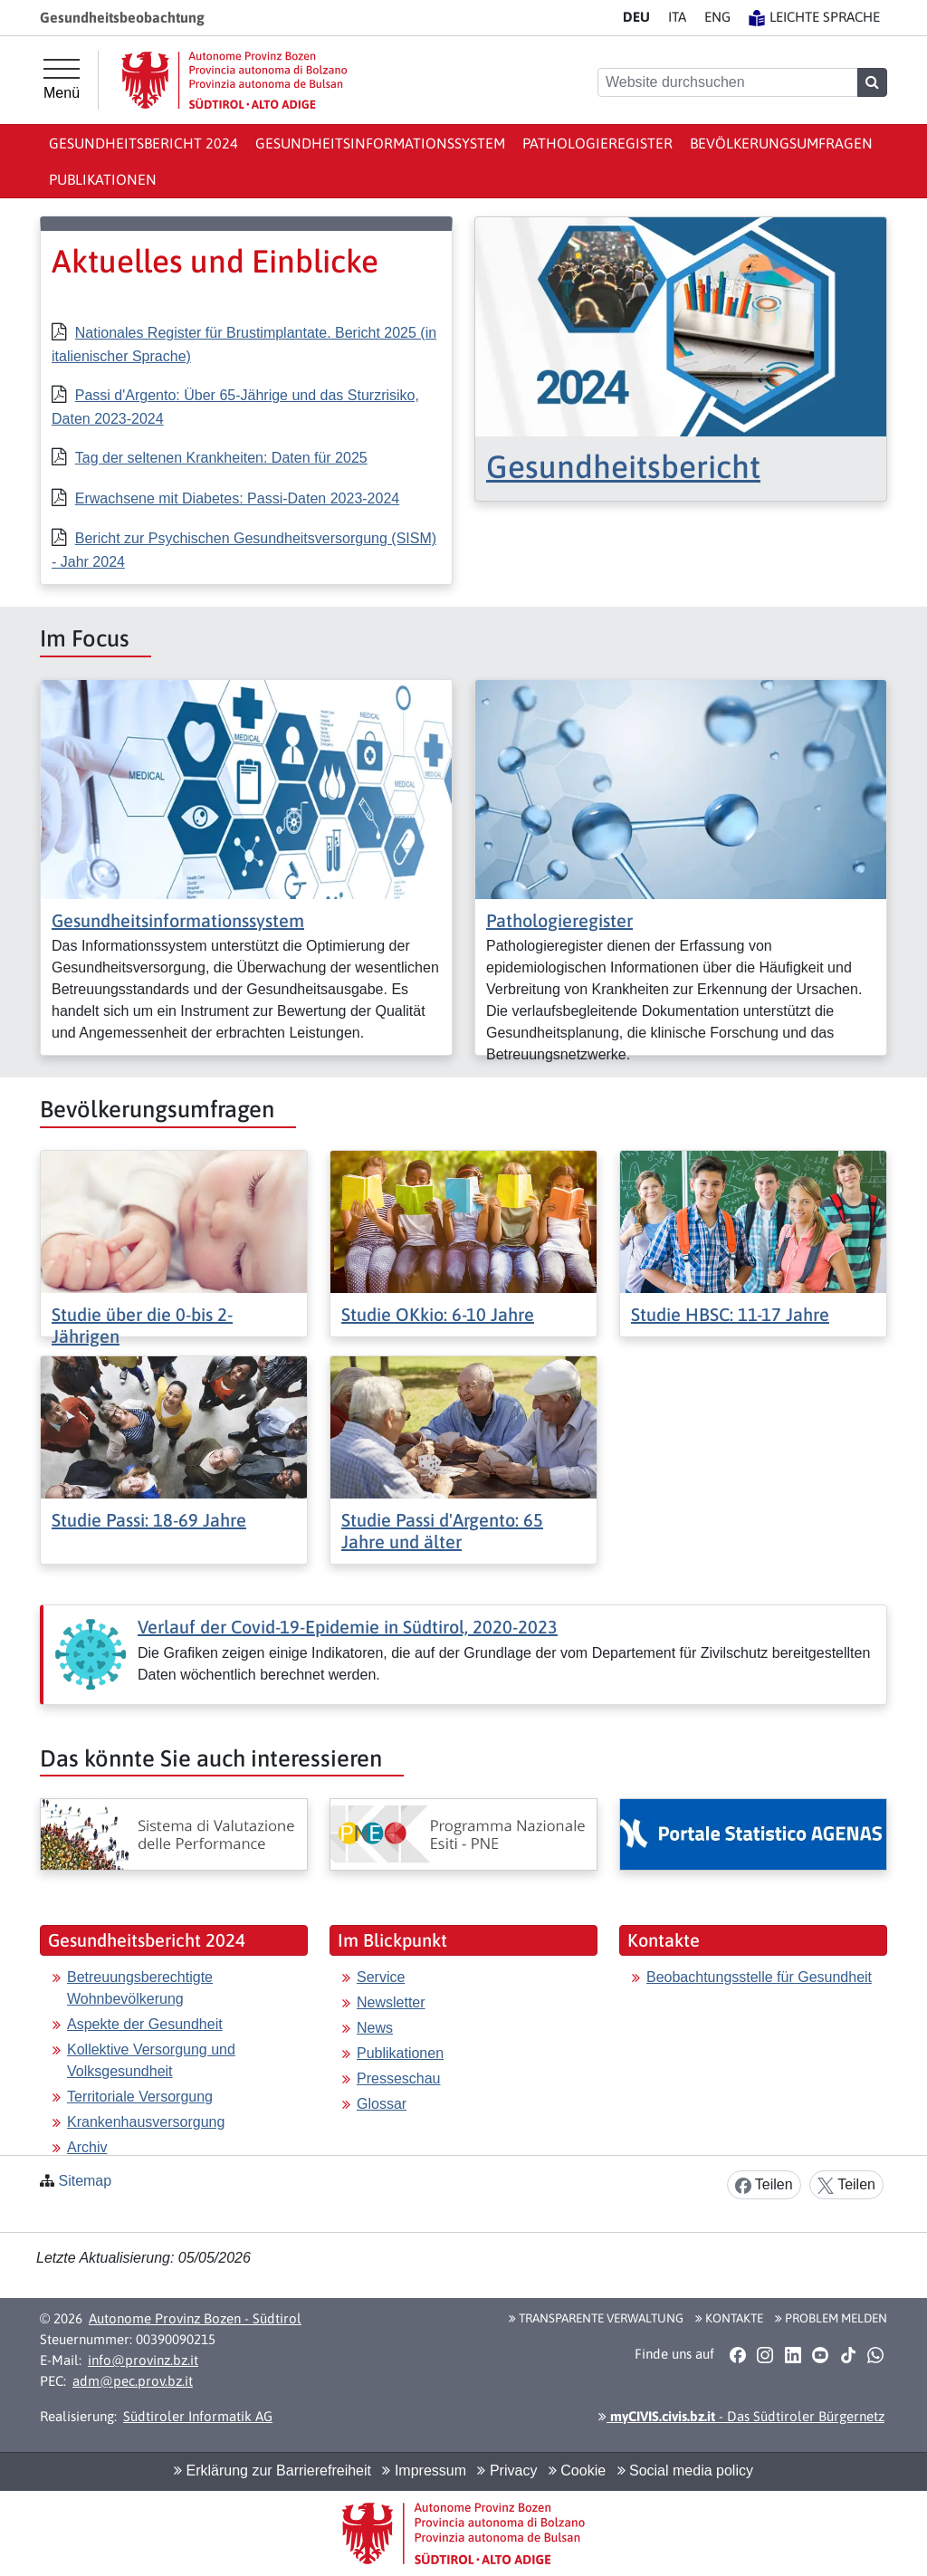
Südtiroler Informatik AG (197, 2416)
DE (636, 16)
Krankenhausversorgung (146, 2122)
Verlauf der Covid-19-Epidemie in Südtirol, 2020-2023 (348, 1626)
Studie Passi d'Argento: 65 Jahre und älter (442, 1530)
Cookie (577, 2470)
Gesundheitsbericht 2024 (143, 143)
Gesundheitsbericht (623, 466)
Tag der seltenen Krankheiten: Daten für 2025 (221, 457)
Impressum (424, 2470)
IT (677, 16)
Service (381, 1977)
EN (717, 16)
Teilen (764, 2185)
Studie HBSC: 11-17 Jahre (730, 1314)
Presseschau (399, 2078)
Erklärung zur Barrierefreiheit (272, 2470)
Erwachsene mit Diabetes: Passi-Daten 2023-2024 (237, 498)
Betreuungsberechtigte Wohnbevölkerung (140, 1987)
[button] (737, 2355)
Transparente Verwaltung (596, 2318)
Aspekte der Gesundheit (145, 2024)
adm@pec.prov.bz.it (132, 2381)
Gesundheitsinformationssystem (380, 143)
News (375, 2027)
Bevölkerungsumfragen (781, 143)
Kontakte (729, 2318)
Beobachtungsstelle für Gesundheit (759, 1977)
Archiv (87, 2147)
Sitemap (84, 2180)
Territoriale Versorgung (140, 2096)
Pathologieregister (597, 143)
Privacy (507, 2470)
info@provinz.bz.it (143, 2360)
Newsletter (391, 2002)
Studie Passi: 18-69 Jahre (149, 1519)
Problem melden (831, 2318)
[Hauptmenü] (61, 79)
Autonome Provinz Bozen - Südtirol (195, 2318)
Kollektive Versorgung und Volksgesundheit (151, 2060)
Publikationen (103, 179)
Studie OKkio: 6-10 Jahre (437, 1314)
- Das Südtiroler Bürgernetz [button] (741, 2416)
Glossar (381, 2104)
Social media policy (685, 2470)
